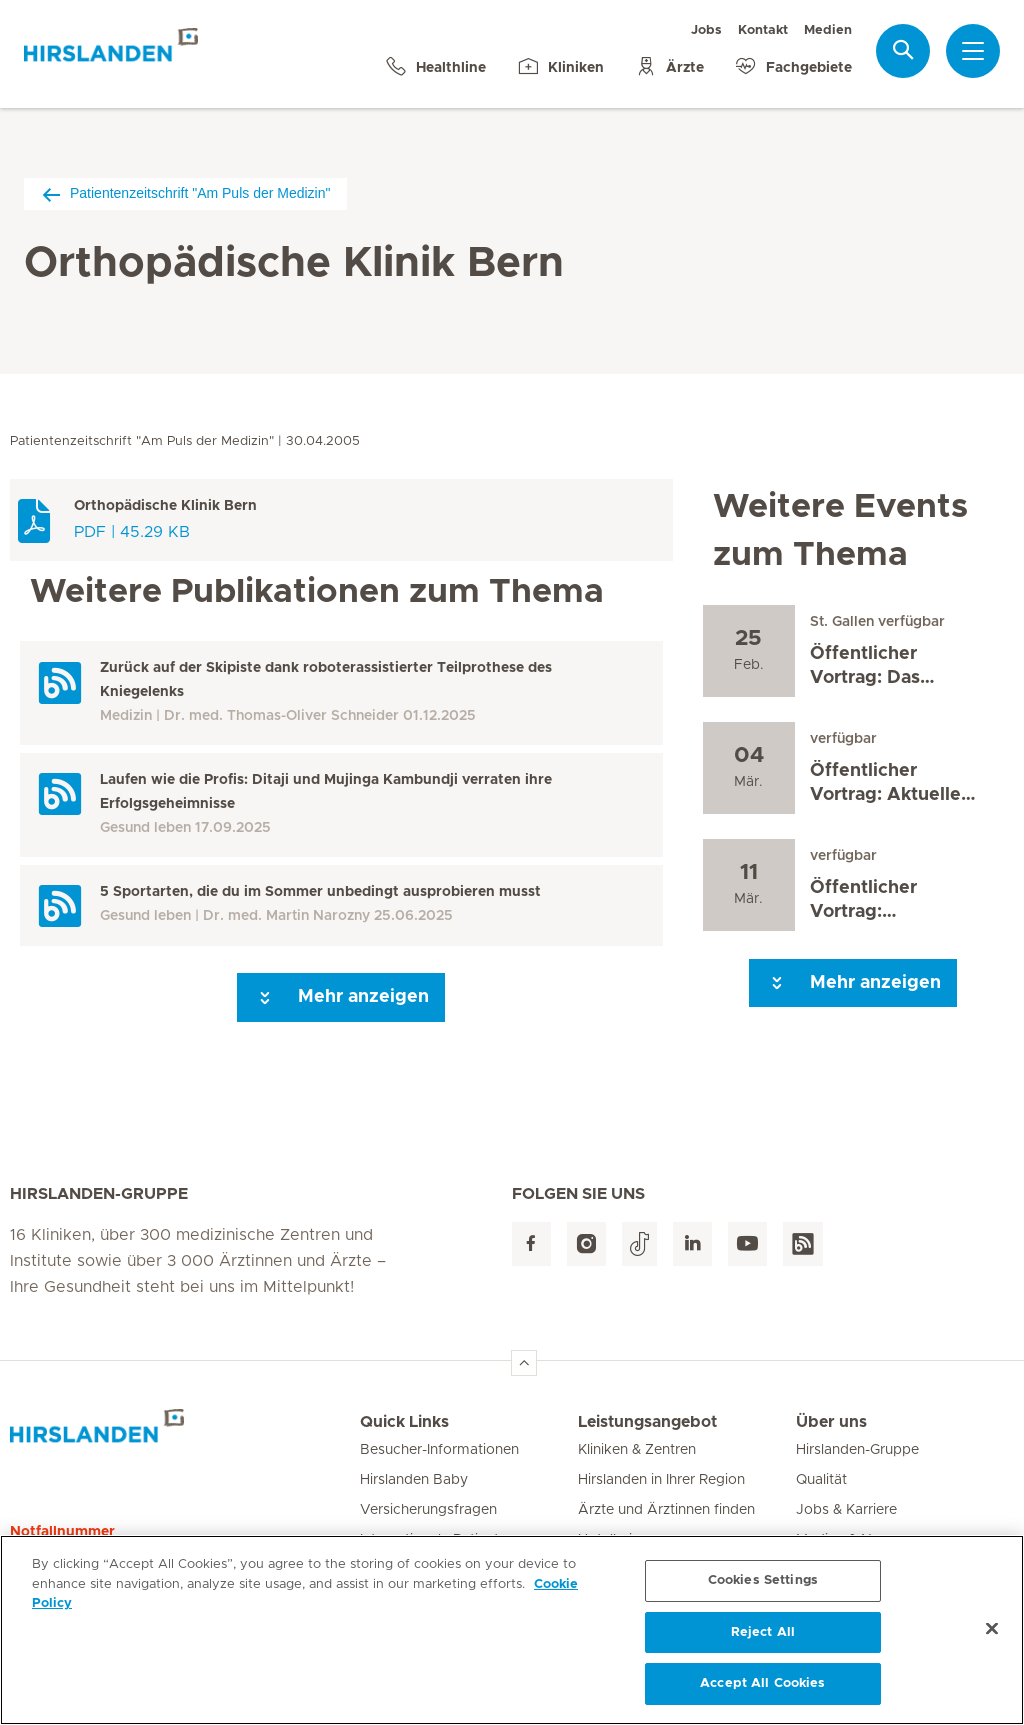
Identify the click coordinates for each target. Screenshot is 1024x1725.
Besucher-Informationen (439, 1450)
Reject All (763, 1637)
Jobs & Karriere (846, 1510)
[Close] (992, 1634)
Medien (828, 30)
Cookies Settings (763, 1585)
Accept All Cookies (762, 1689)
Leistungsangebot (647, 1422)
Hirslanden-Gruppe (857, 1450)
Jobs (706, 30)
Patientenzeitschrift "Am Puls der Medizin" (185, 193)
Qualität (821, 1480)
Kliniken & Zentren (637, 1450)
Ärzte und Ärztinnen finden (666, 1510)
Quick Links (404, 1422)
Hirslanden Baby (414, 1480)
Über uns (831, 1422)
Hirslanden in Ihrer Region (661, 1480)
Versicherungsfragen (428, 1510)
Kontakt (763, 30)
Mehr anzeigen (341, 998)
